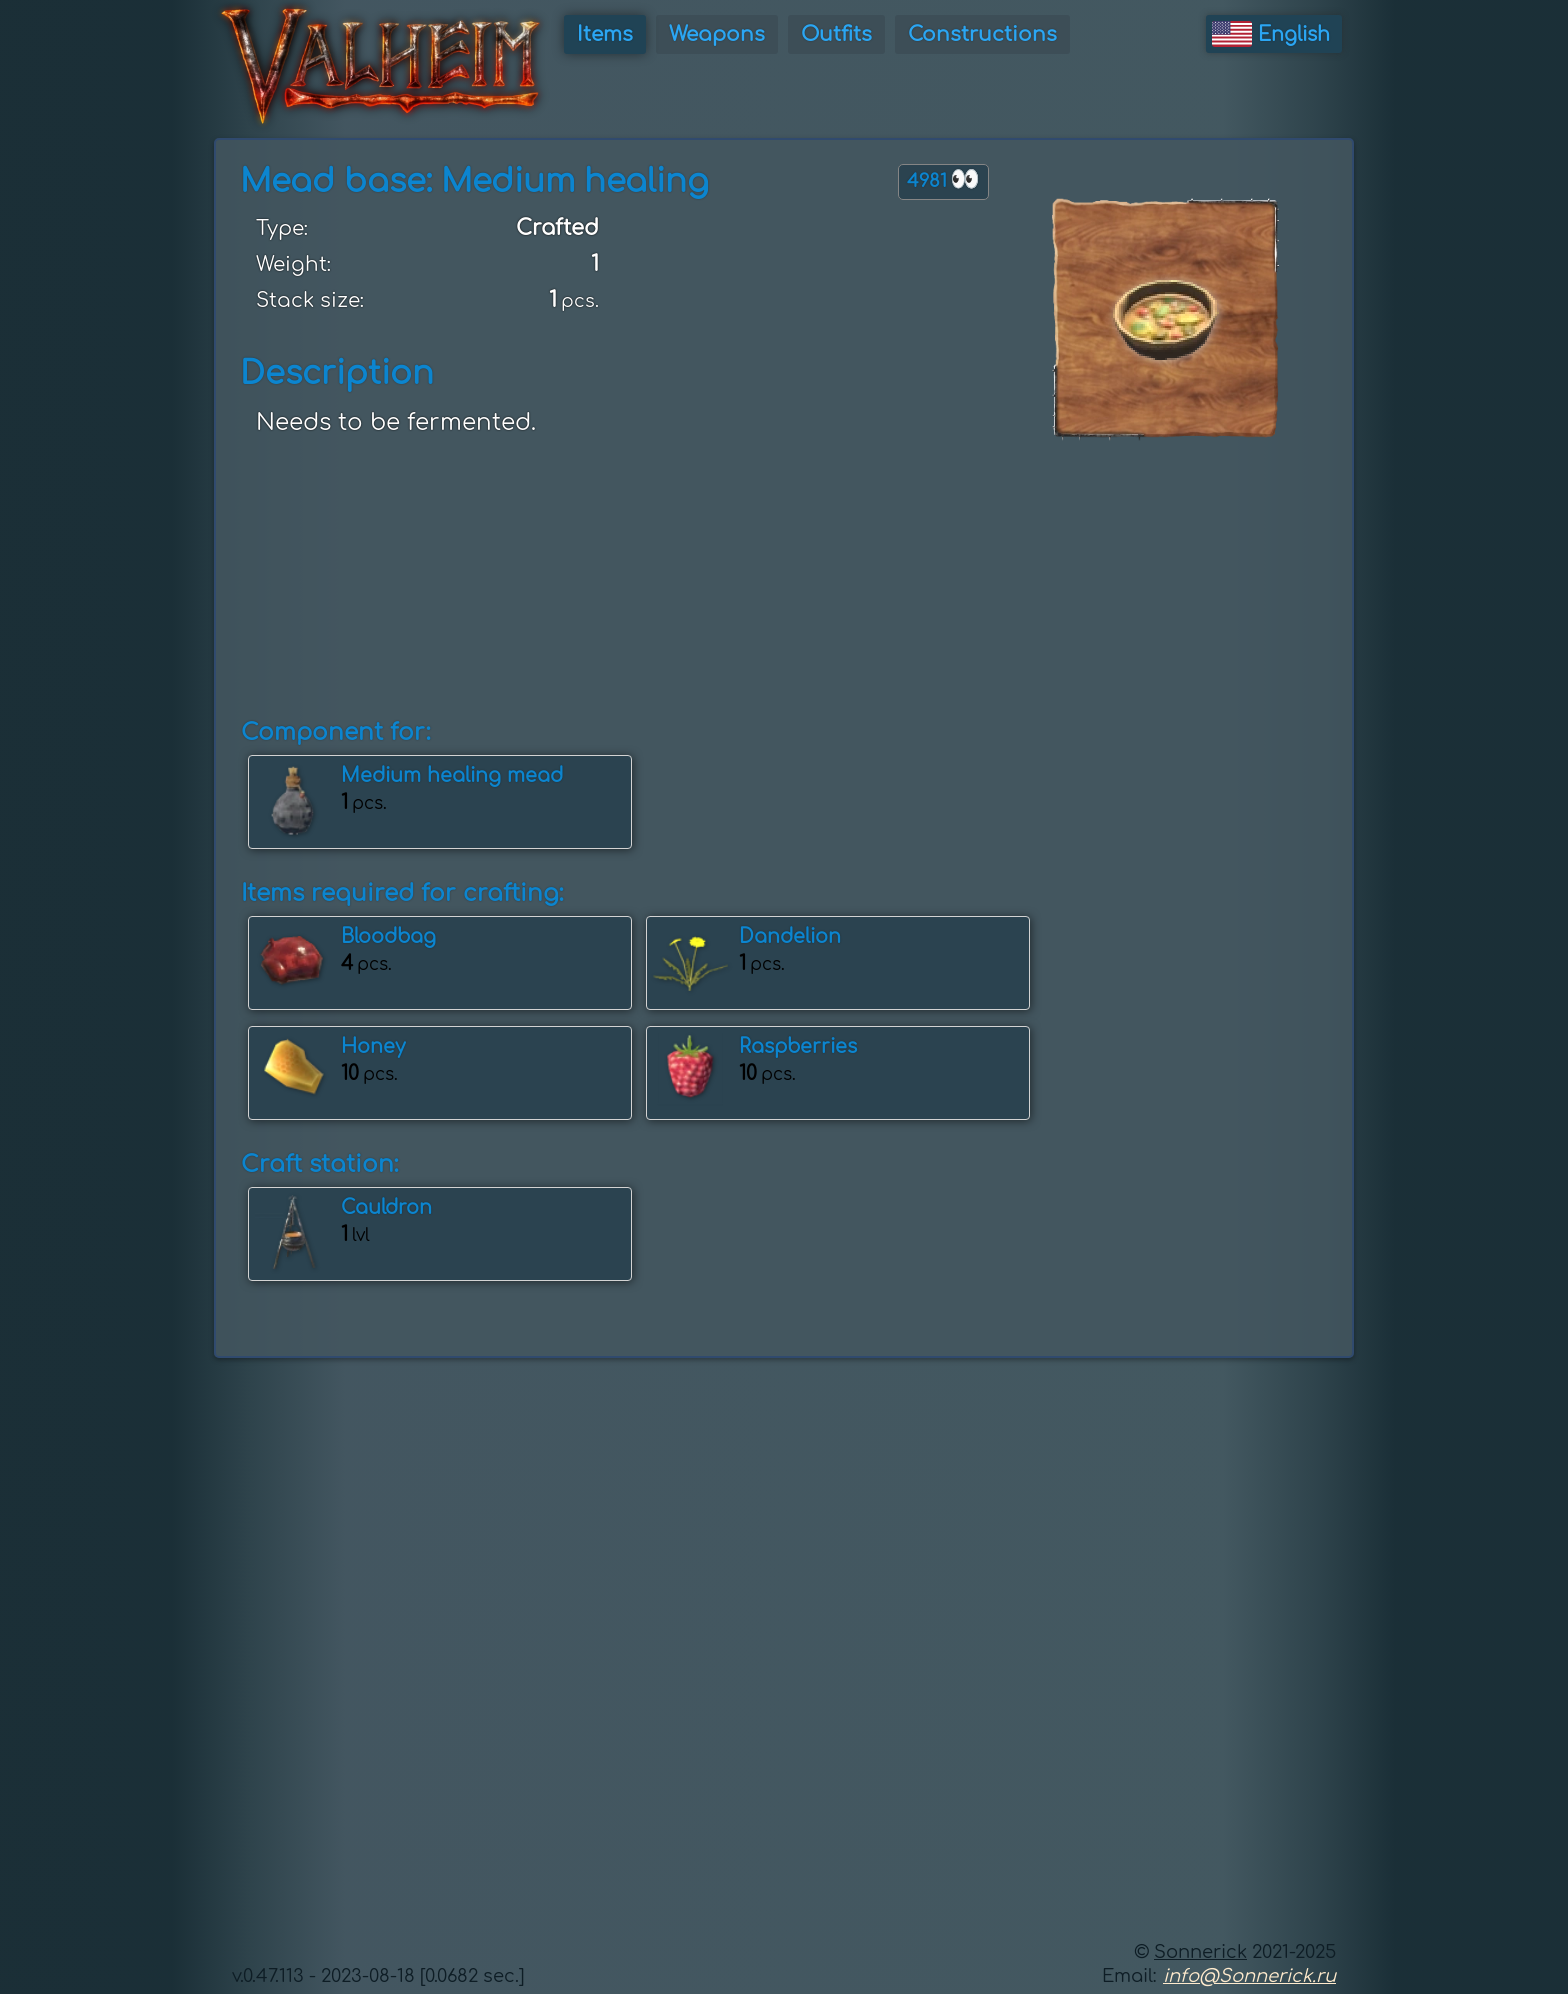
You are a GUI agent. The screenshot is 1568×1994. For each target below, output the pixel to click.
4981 (943, 179)
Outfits (836, 34)
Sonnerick (1200, 1952)
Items (605, 34)
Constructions (982, 34)
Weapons (717, 34)
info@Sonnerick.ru (1249, 1976)
